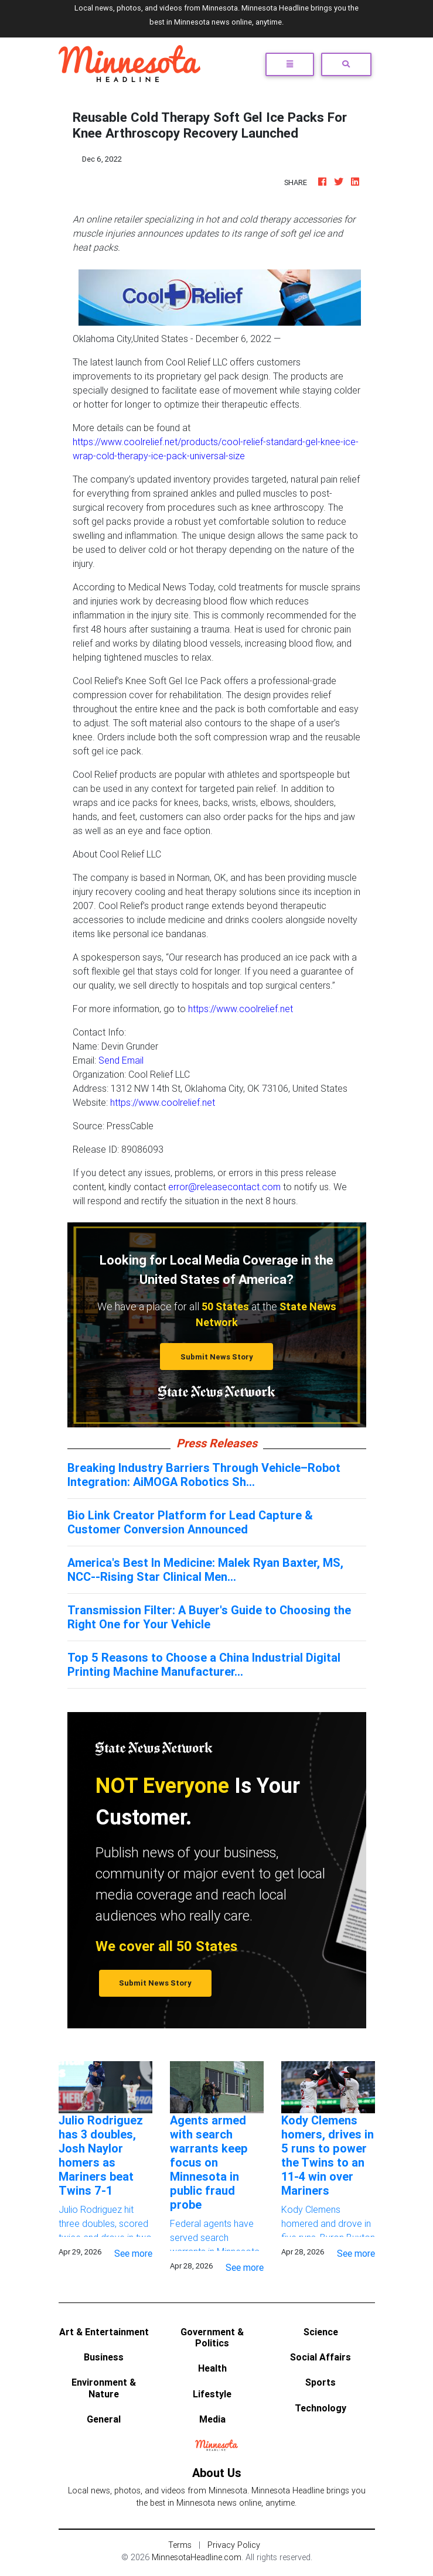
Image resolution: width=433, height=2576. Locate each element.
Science (321, 2332)
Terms (180, 2545)
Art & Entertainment (104, 2332)
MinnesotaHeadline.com (196, 2557)
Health (212, 2368)
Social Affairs (320, 2357)
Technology (320, 2408)
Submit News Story (216, 1357)
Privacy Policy (233, 2545)
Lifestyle (212, 2394)
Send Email (121, 1060)
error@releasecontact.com (224, 1187)
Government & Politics (212, 2337)
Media (212, 2419)
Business (104, 2357)
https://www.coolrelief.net (240, 1008)
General (104, 2419)
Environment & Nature (103, 2387)
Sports (320, 2382)
